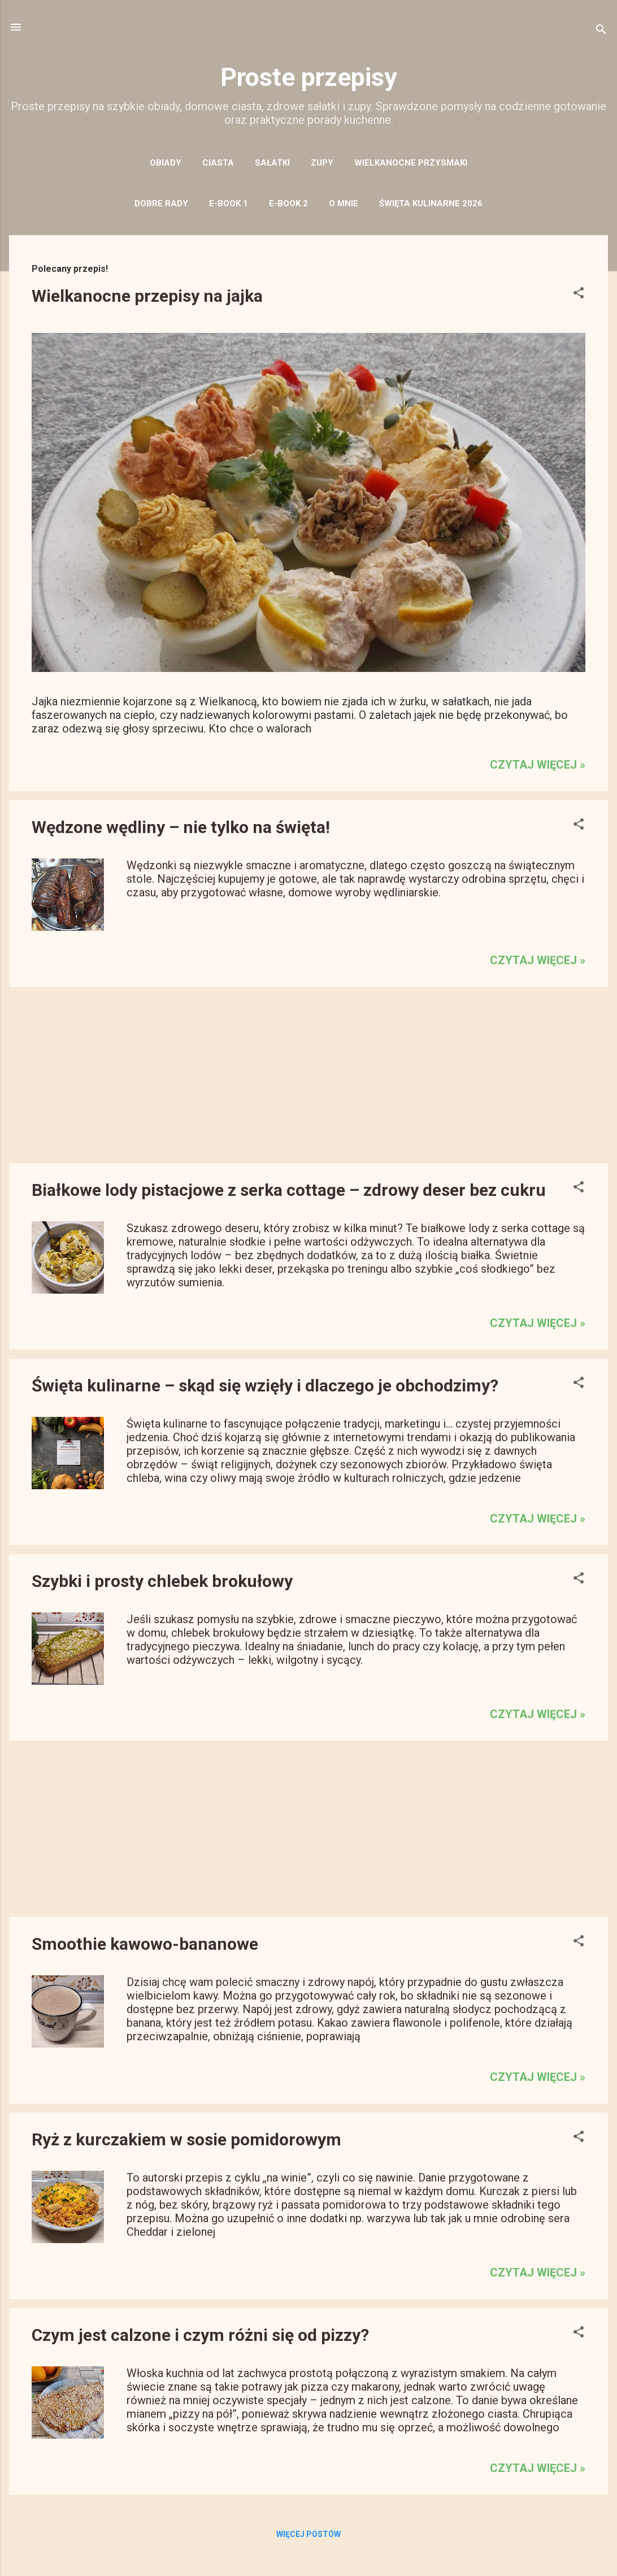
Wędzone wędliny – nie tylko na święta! (181, 827)
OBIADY (165, 163)
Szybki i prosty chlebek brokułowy (162, 1581)
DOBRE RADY (161, 203)
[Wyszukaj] (601, 31)
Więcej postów (308, 2534)
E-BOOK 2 (288, 203)
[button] (578, 294)
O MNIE (343, 203)
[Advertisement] (308, 1075)
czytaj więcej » (537, 764)
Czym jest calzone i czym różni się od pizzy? (200, 2335)
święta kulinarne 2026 (431, 203)
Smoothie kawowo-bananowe (145, 1944)
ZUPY (322, 163)
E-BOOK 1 (228, 203)
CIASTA (218, 163)
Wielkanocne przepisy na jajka (147, 296)
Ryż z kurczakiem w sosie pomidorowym (186, 2139)
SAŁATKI (272, 163)
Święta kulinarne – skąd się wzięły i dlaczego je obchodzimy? (265, 1385)
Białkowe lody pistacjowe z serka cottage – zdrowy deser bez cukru (289, 1190)
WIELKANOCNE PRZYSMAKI (410, 163)
